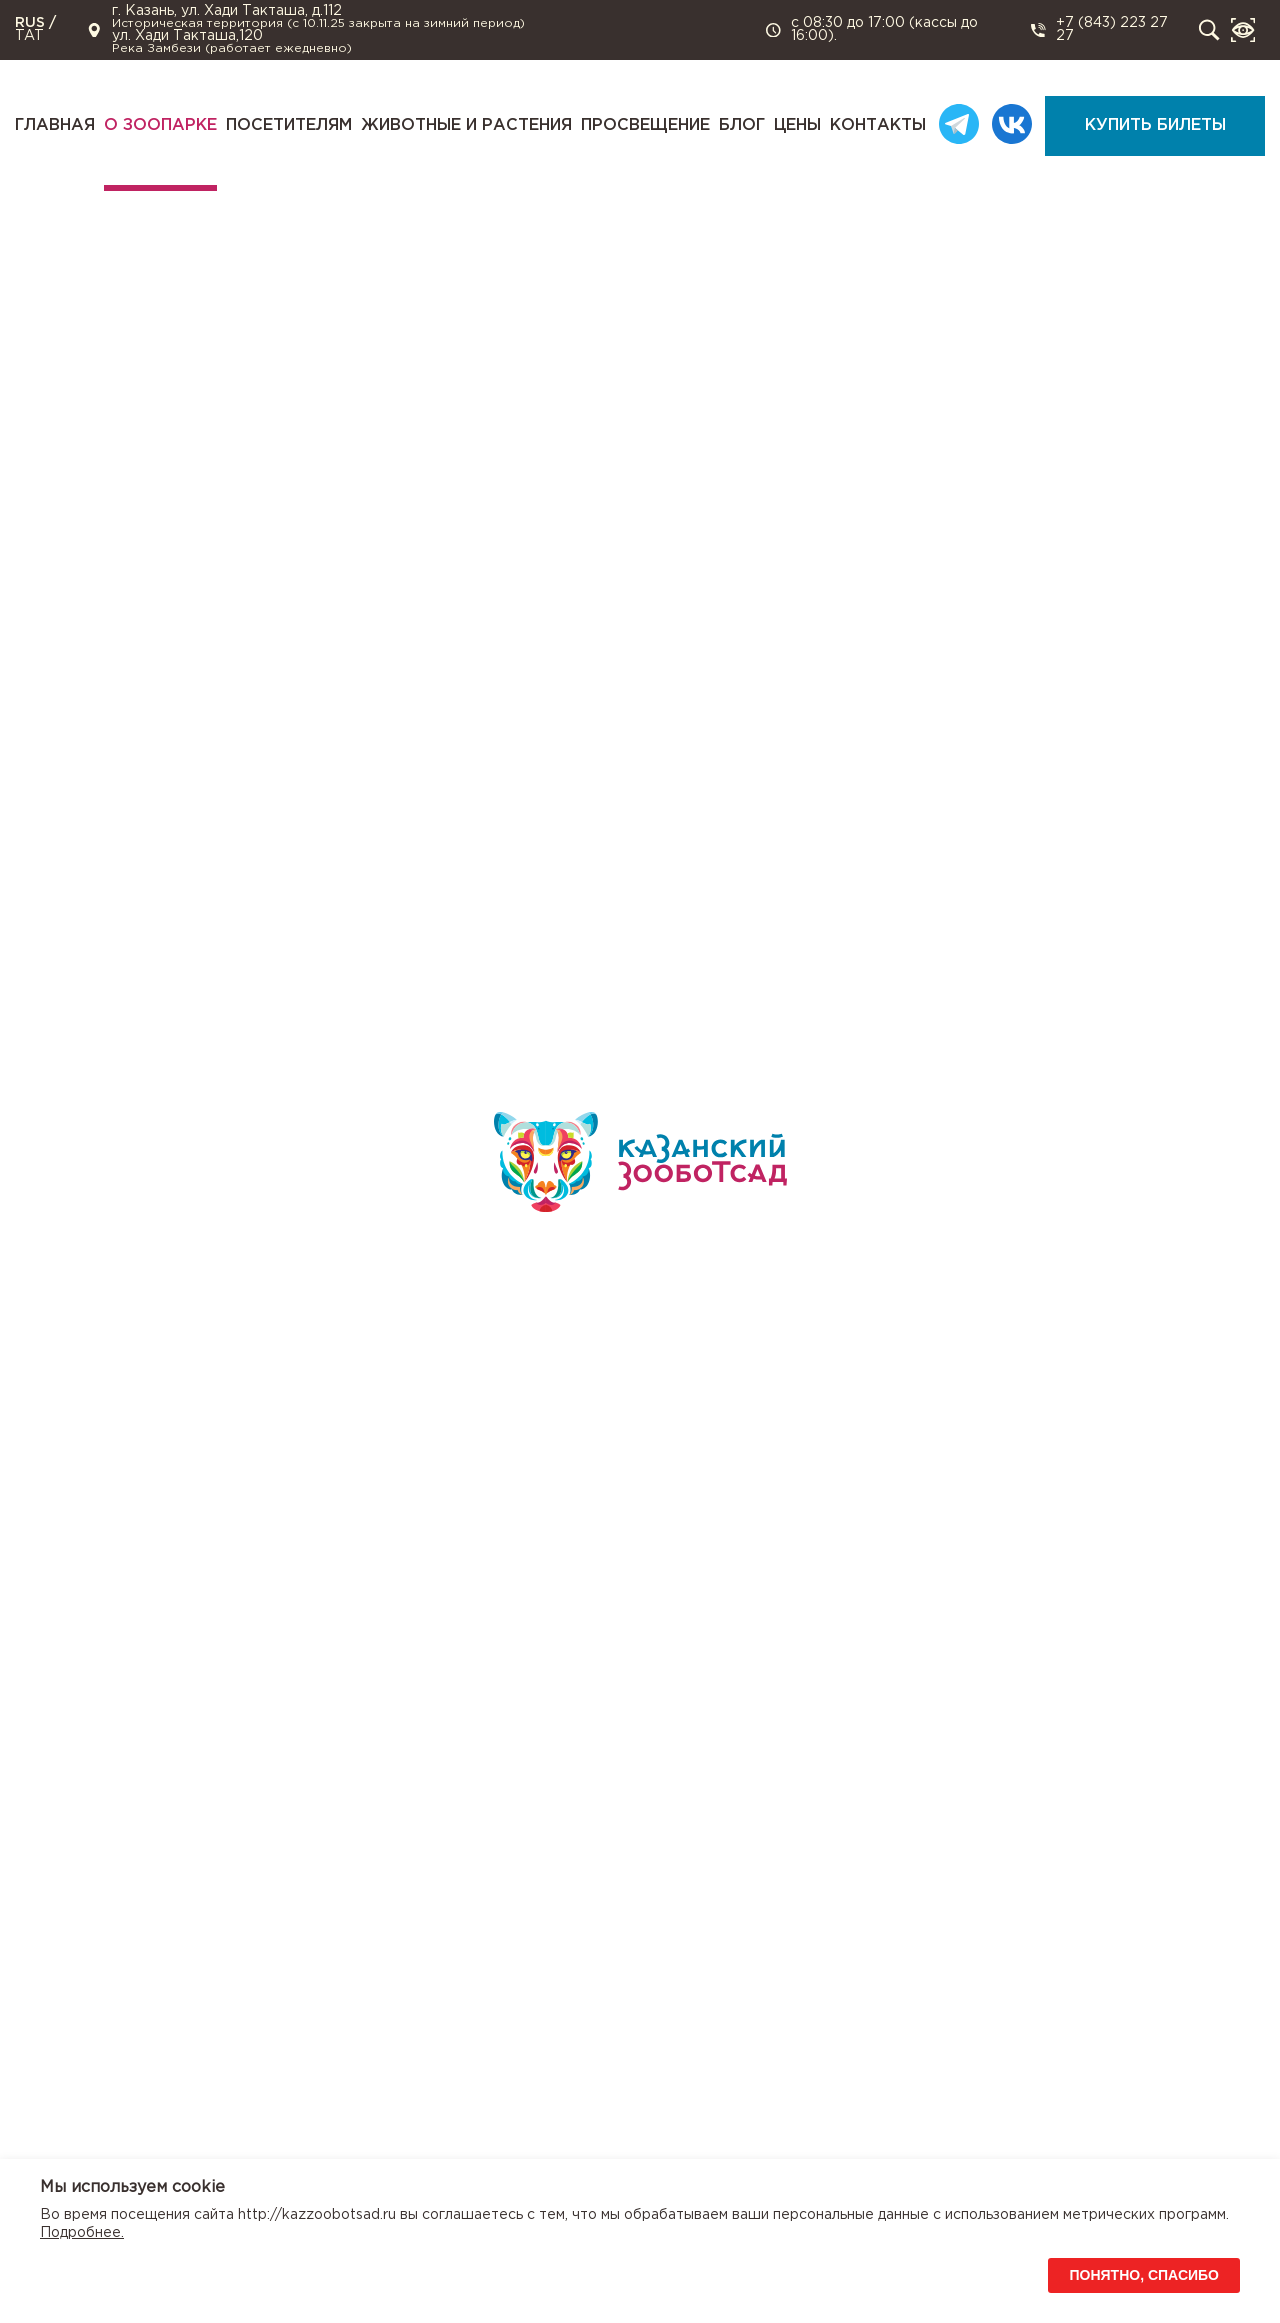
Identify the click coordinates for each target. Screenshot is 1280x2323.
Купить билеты (1155, 125)
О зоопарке (160, 125)
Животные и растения (466, 125)
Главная (55, 125)
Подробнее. (82, 2233)
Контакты (878, 125)
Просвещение (645, 125)
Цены (797, 125)
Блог (742, 125)
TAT (29, 36)
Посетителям (289, 125)
